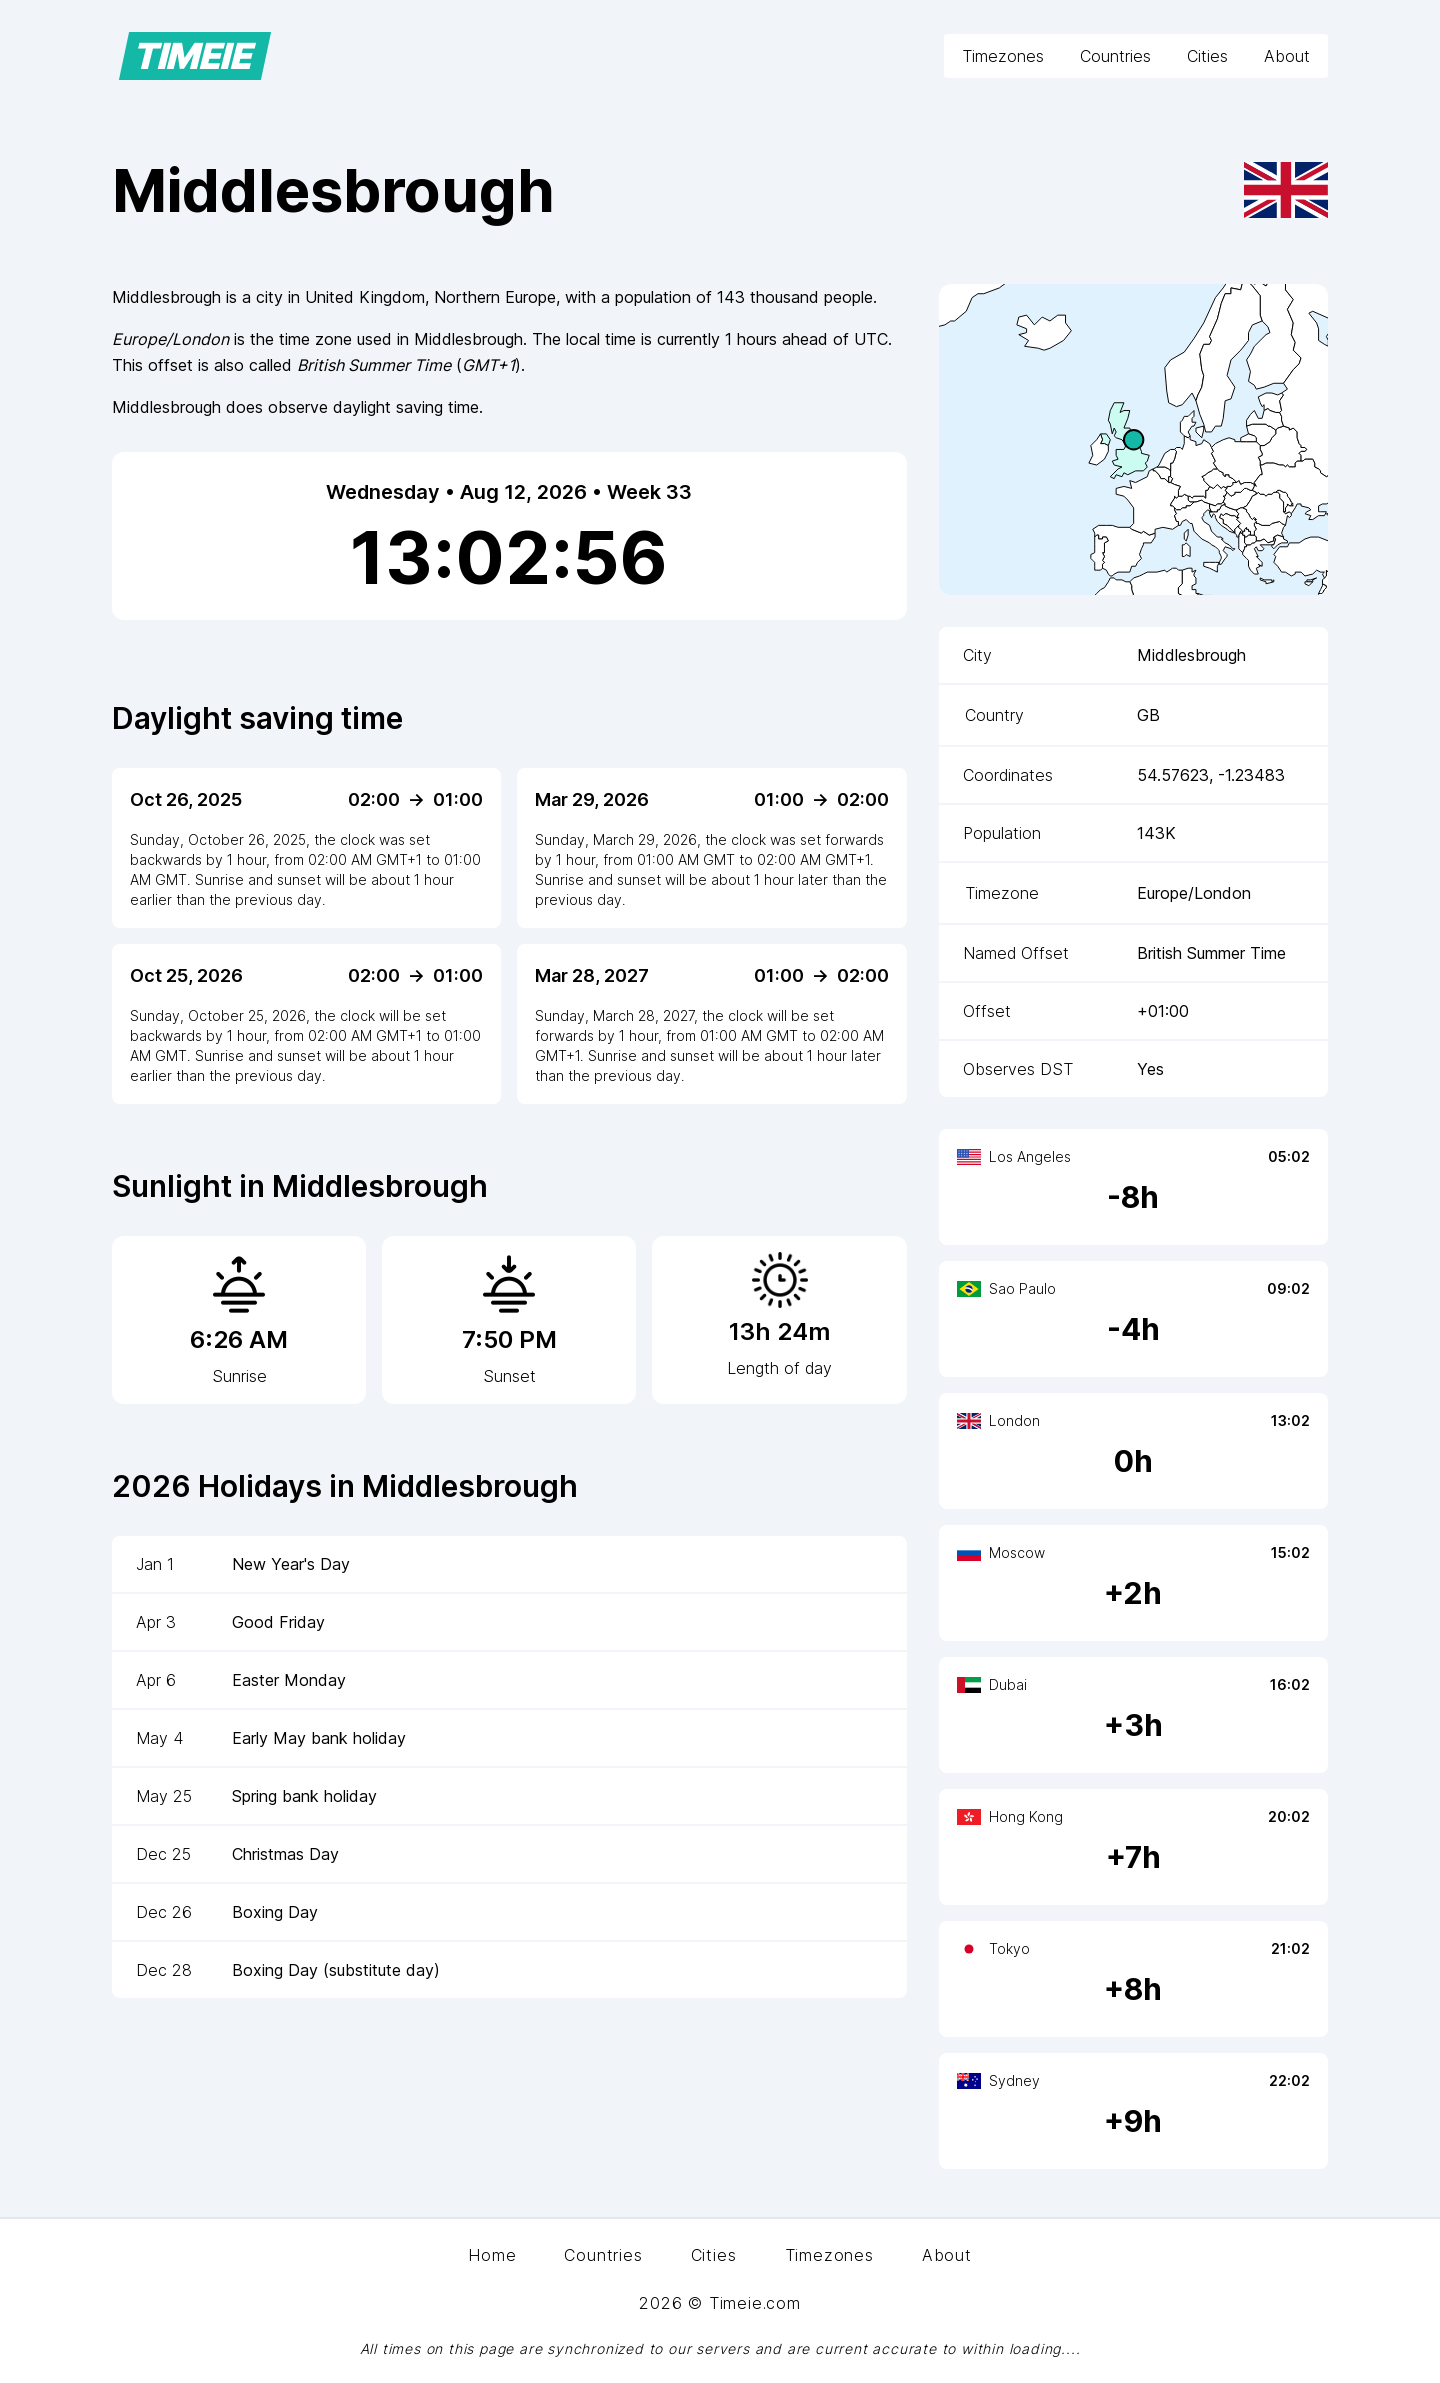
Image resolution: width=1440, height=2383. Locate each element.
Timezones (1003, 56)
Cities (1207, 56)
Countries (1115, 56)
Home (492, 2255)
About (1287, 56)
